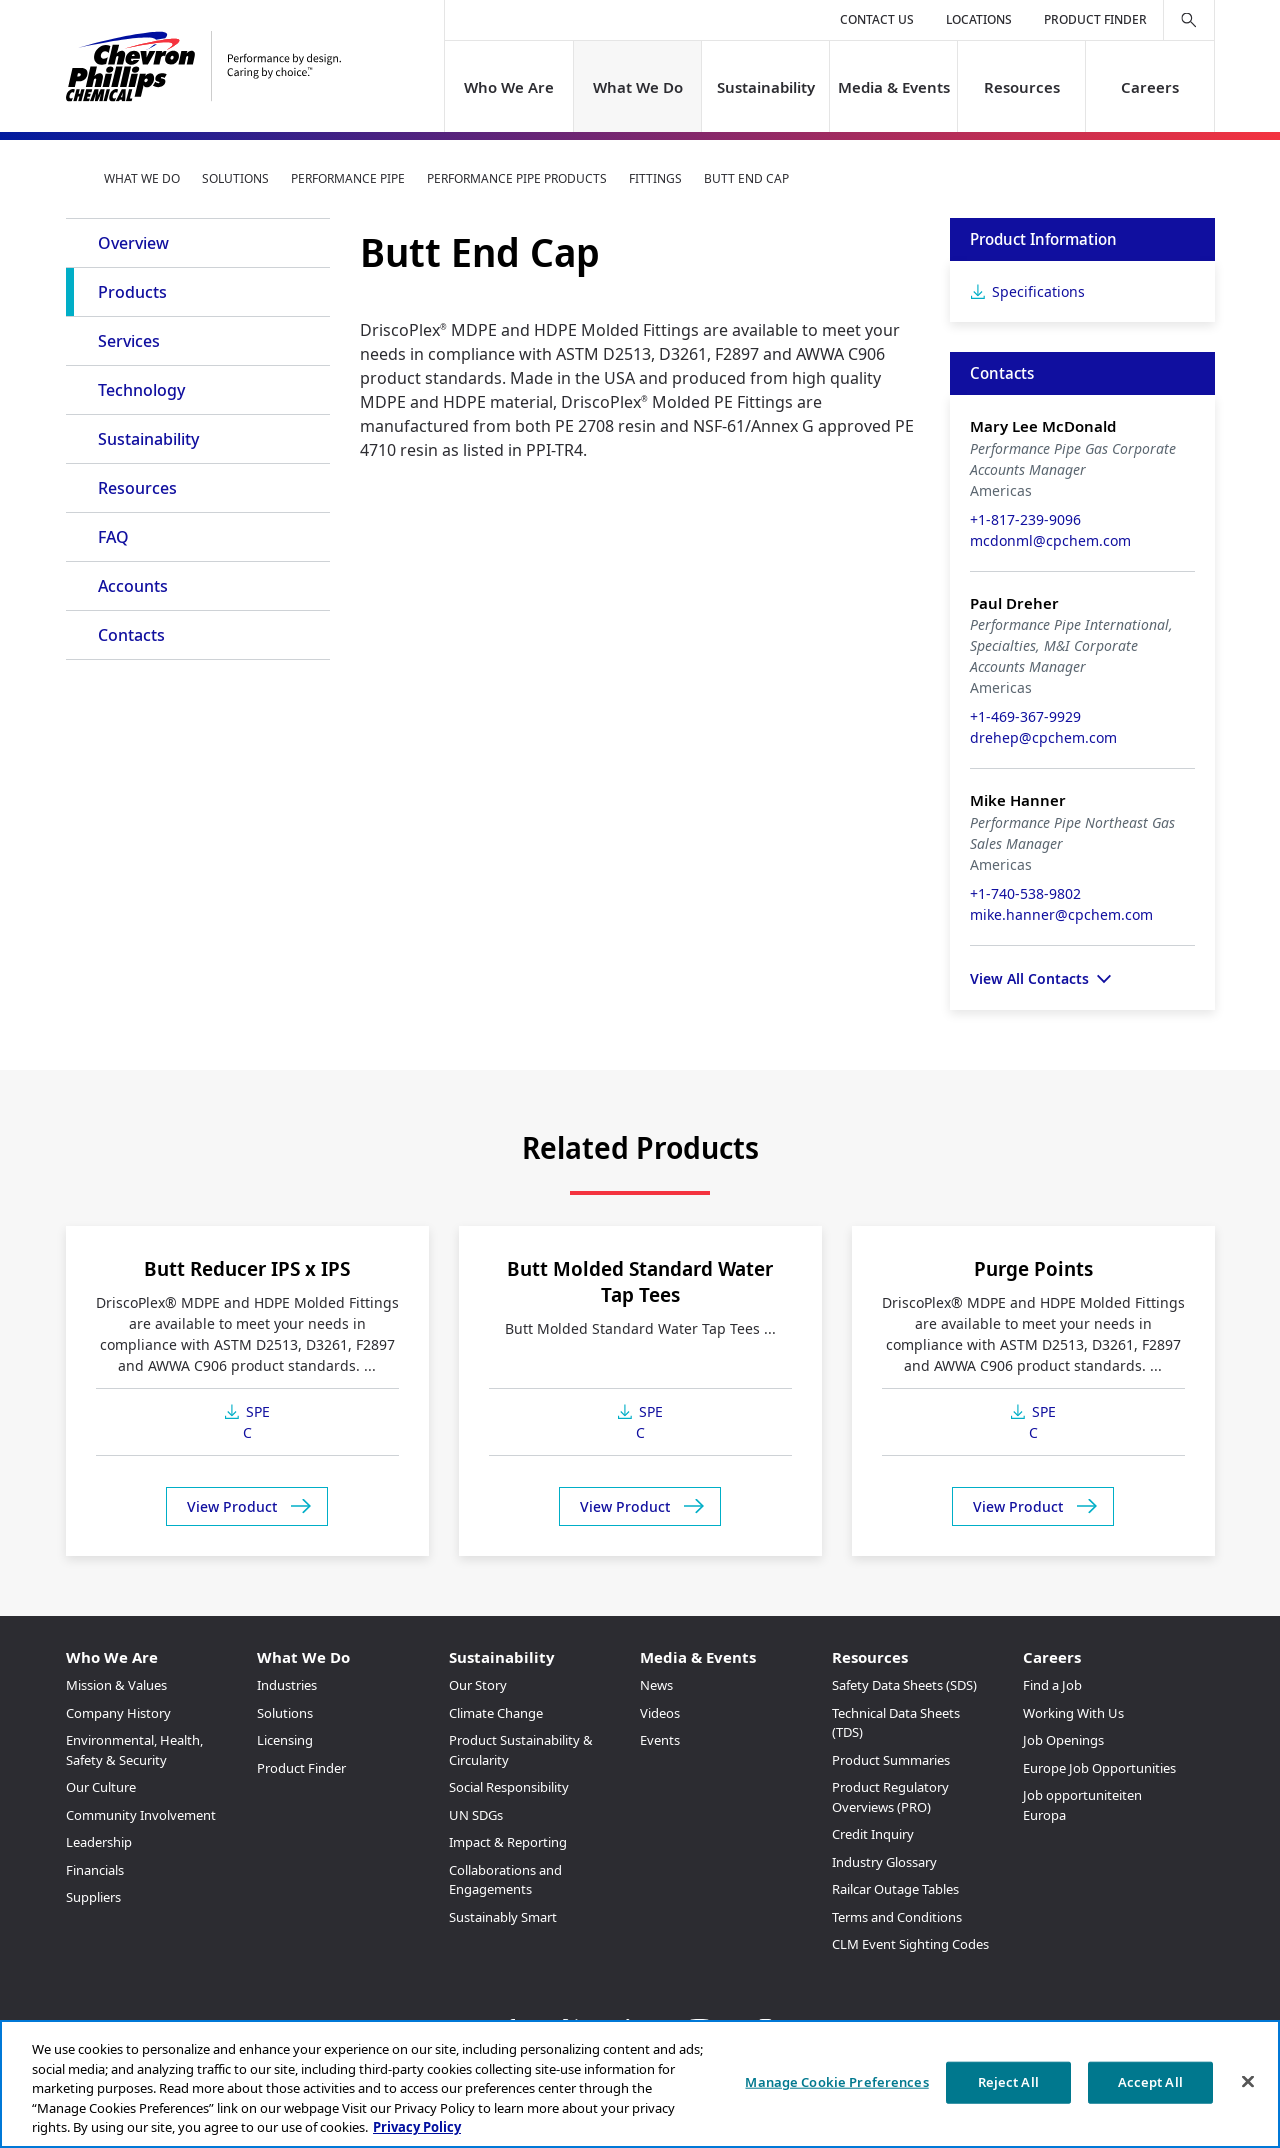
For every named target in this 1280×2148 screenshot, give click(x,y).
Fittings (655, 178)
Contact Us (877, 19)
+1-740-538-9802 (1025, 893)
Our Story (478, 1685)
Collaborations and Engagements (505, 1880)
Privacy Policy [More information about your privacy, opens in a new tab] (417, 2127)
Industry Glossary (884, 1862)
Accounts (133, 586)
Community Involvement (141, 1815)
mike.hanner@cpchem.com (1061, 914)
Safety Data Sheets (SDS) (904, 1685)
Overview (133, 243)
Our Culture (101, 1787)
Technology (141, 390)
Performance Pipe (348, 178)
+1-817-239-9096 (1025, 519)
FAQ (113, 537)
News (656, 1685)
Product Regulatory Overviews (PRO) (890, 1797)
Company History (118, 1713)
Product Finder (1095, 19)
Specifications (1038, 291)
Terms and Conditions (897, 1917)
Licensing (285, 1740)
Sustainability (765, 87)
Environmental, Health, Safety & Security (134, 1750)
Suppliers (93, 1897)
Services (129, 341)
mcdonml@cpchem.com (1050, 540)
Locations (979, 19)
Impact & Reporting (508, 1842)
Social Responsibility (509, 1787)
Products (132, 292)
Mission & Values (116, 1685)
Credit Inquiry (873, 1834)
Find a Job (1052, 1685)
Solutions (235, 178)
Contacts (131, 635)
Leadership (99, 1842)
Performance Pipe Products (517, 178)
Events (660, 1740)
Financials (95, 1870)
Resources (1022, 87)
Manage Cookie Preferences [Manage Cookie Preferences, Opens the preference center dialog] (836, 2082)
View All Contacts (1029, 978)
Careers (1150, 87)
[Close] (1248, 2082)
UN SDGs (476, 1815)
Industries (287, 1685)
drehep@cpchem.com (1043, 737)
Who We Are (509, 87)
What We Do (637, 87)
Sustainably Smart (503, 1917)
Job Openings (1063, 1740)
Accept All (1150, 2082)
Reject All (1008, 2082)
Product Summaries (891, 1760)
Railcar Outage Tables (895, 1889)
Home (74, 178)
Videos (660, 1713)
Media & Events (894, 87)
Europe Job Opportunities (1099, 1768)
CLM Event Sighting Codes (910, 1944)
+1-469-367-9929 (1025, 716)
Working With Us (1073, 1713)
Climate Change (496, 1713)
